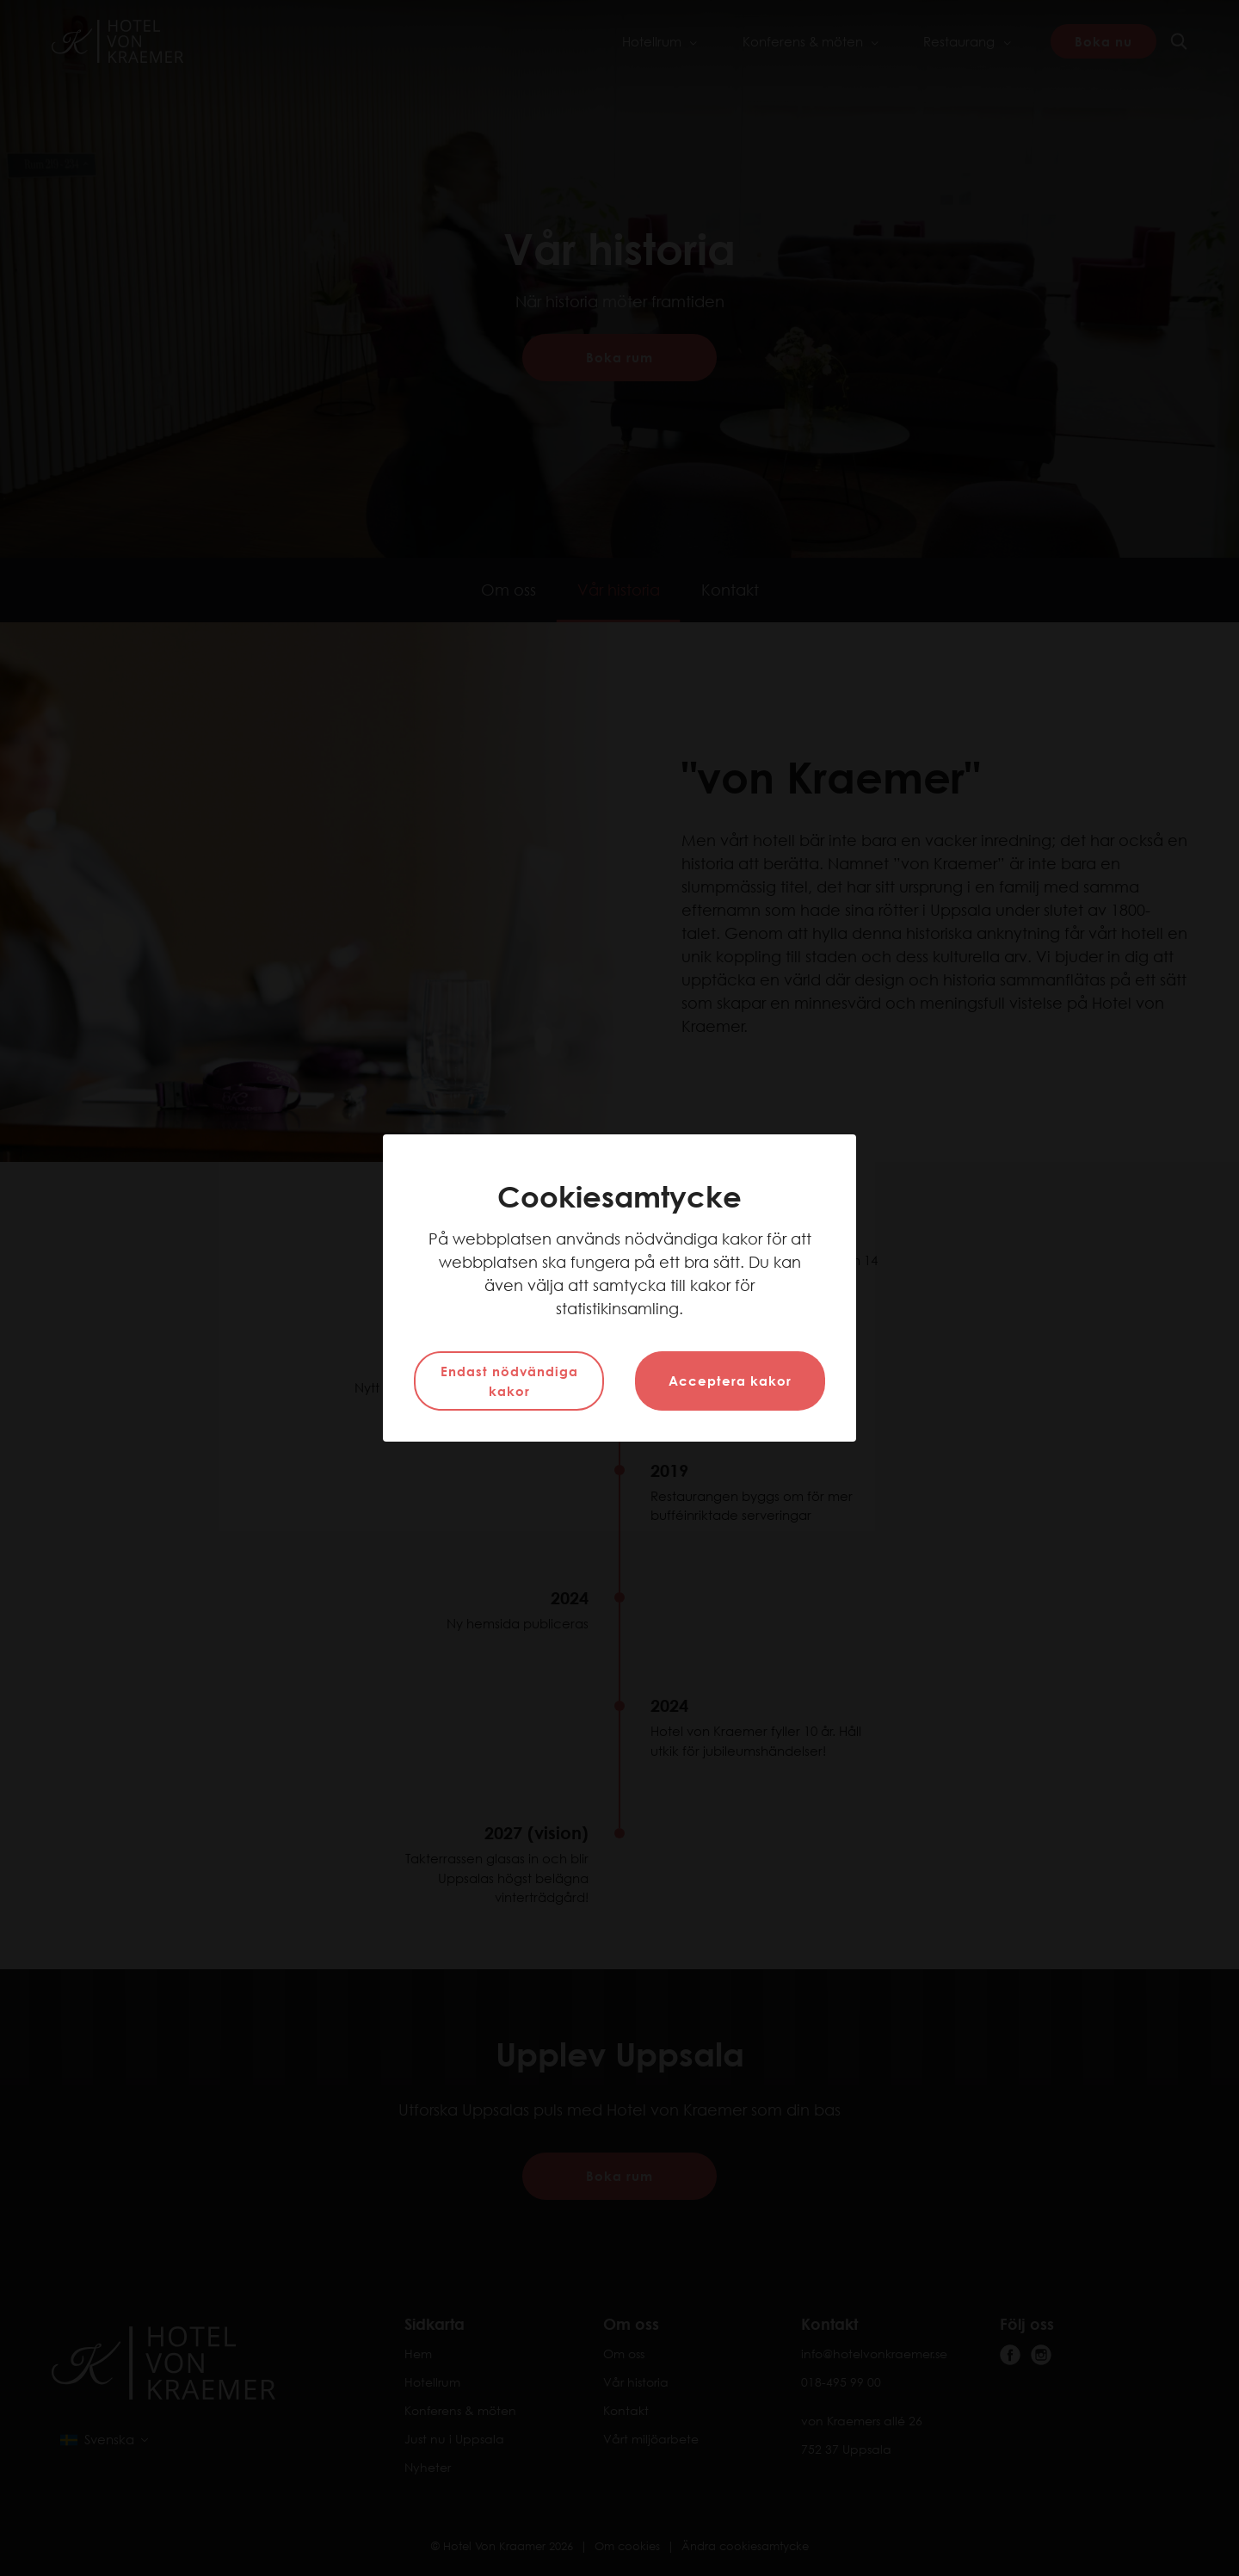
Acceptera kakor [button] (730, 1380)
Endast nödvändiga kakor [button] (509, 1381)
